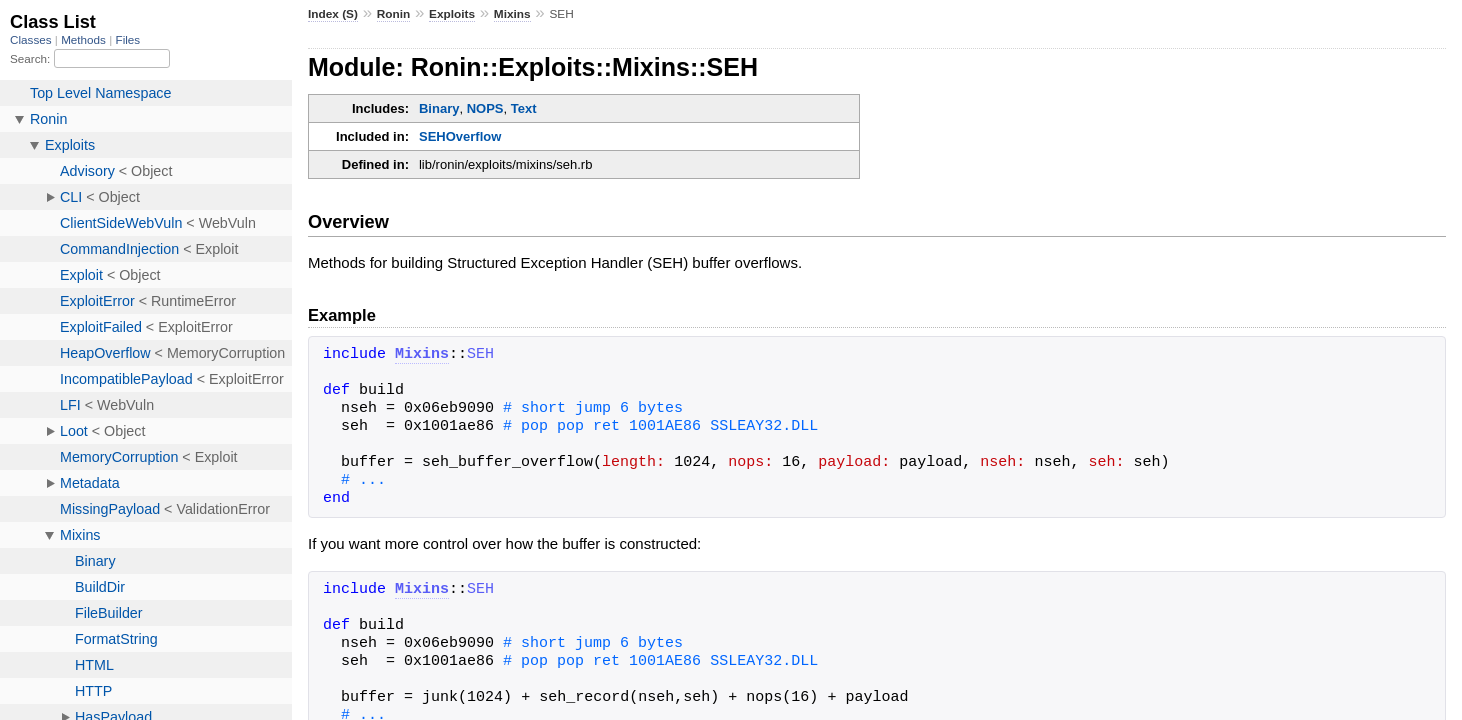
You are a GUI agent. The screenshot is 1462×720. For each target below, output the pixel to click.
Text (524, 108)
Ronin (394, 14)
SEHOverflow (460, 136)
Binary (439, 108)
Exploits (452, 14)
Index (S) (333, 14)
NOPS (485, 108)
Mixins (512, 14)
